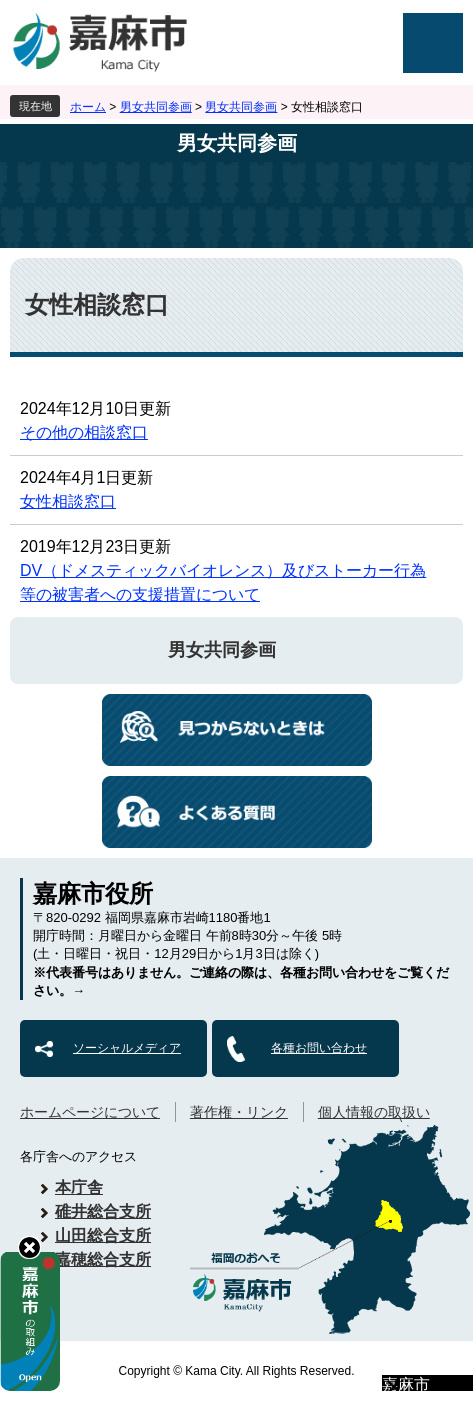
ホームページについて (90, 1112)
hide (29, 1247)
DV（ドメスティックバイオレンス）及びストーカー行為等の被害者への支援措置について (223, 582)
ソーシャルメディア (127, 1048)
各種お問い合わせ (319, 1048)
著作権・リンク (239, 1112)
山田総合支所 (103, 1235)
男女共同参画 (156, 107)
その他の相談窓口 (84, 432)
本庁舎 (79, 1187)
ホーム (88, 107)
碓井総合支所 (103, 1211)
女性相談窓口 (68, 501)
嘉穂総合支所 (103, 1259)
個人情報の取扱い (374, 1112)
